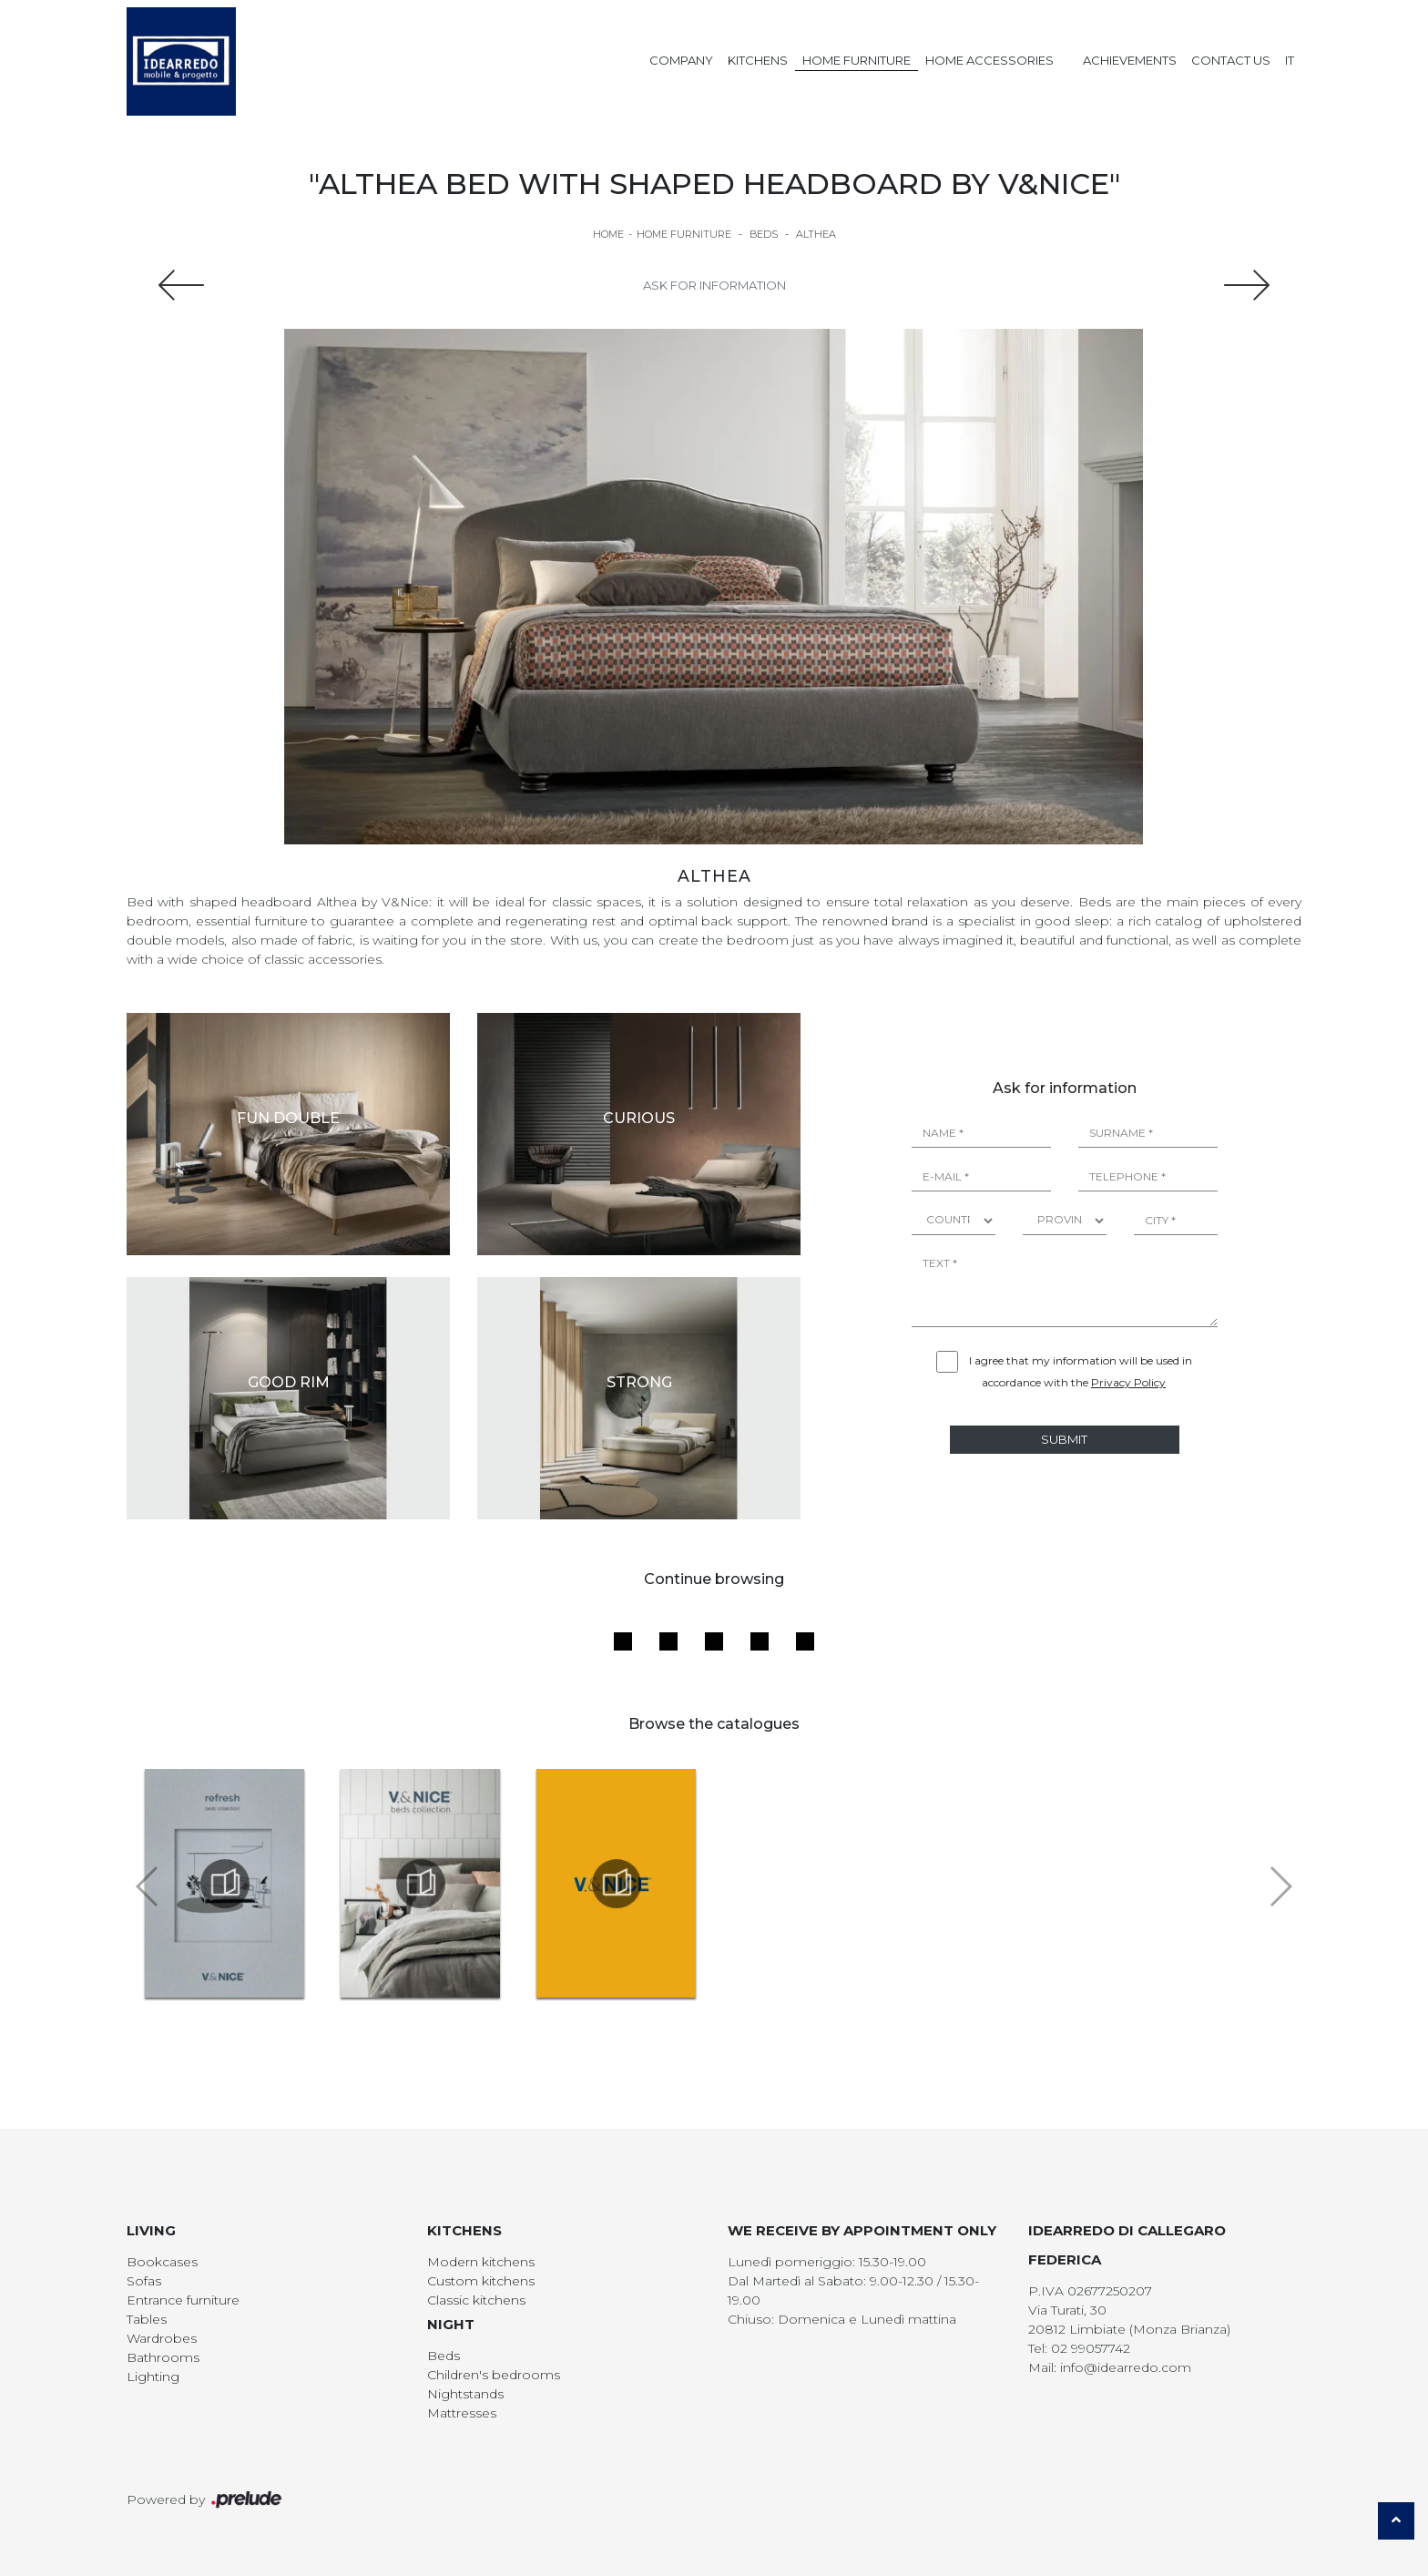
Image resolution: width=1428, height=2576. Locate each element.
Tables (147, 2319)
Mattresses (461, 2413)
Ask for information (714, 285)
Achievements (1130, 60)
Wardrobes (162, 2338)
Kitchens (758, 60)
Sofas (144, 2281)
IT (1289, 60)
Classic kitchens (476, 2300)
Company (681, 60)
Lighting (153, 2376)
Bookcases (162, 2262)
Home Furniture (856, 60)
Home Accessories (989, 60)
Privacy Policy (1128, 1382)
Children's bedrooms (493, 2374)
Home (608, 234)
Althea (816, 234)
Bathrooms (163, 2357)
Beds (764, 234)
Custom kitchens (481, 2281)
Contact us (1230, 60)
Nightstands (465, 2394)
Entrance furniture (183, 2300)
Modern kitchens (481, 2262)
